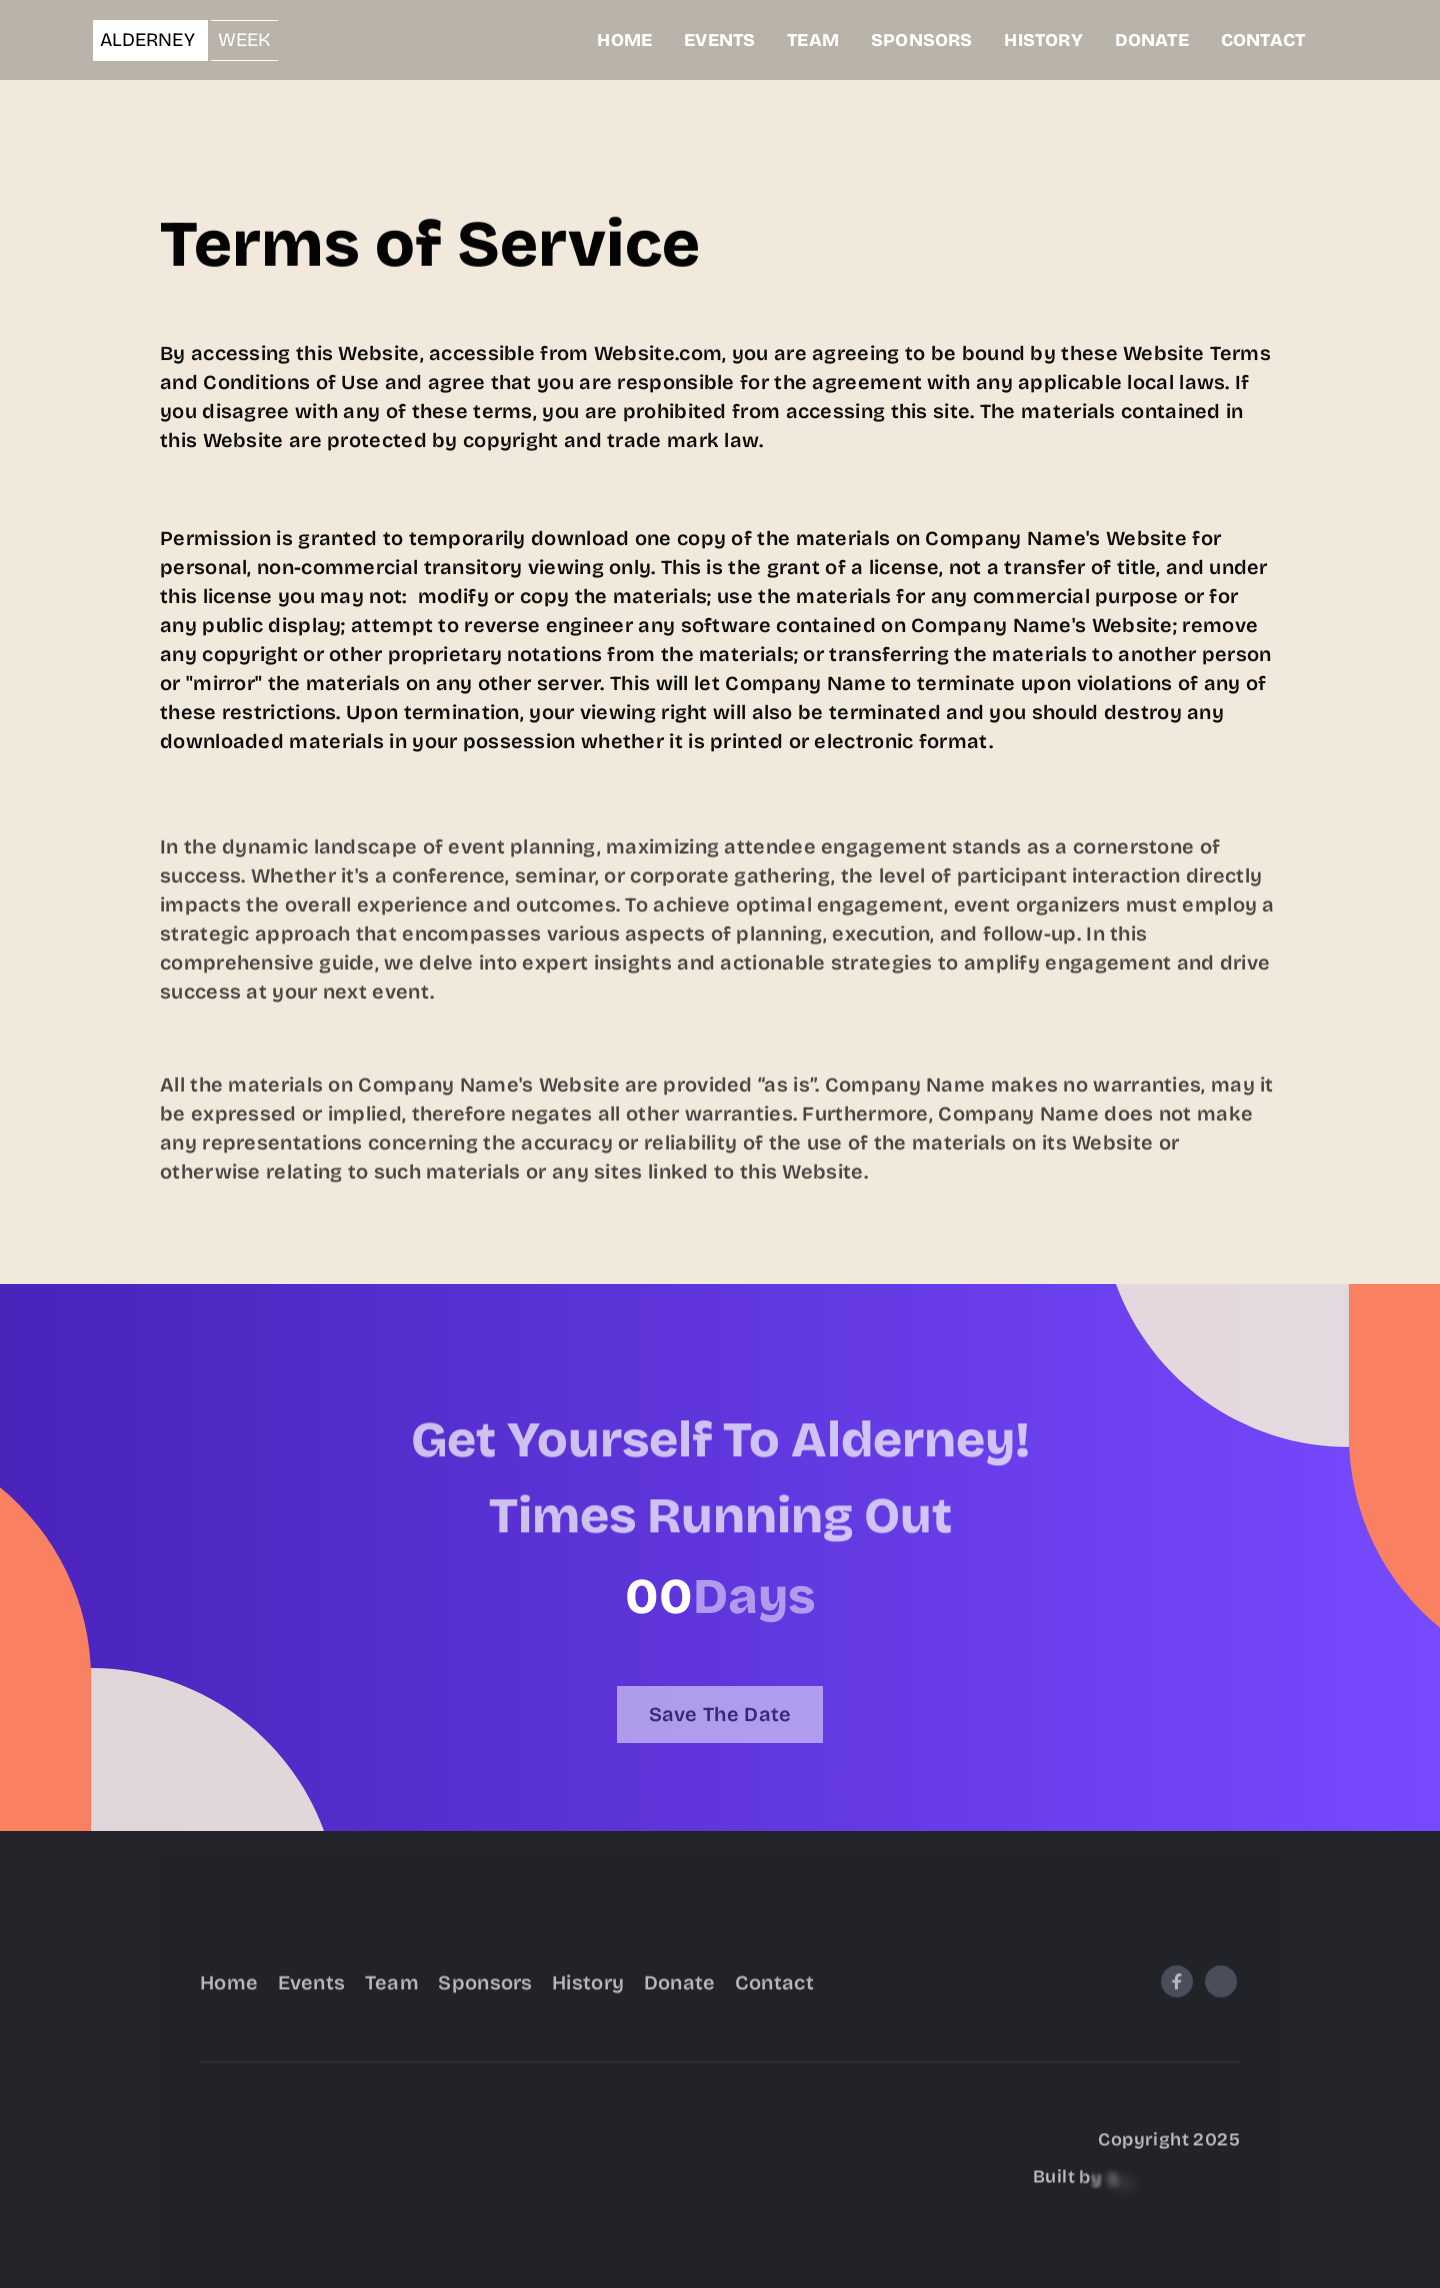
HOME (624, 40)
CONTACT (1263, 40)
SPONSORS (921, 40)
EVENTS (719, 40)
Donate (680, 2001)
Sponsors (485, 2001)
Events (312, 2001)
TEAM (813, 40)
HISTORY (1043, 40)
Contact (774, 2001)
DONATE (1152, 40)
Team (392, 2001)
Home (229, 2001)
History (588, 2001)
